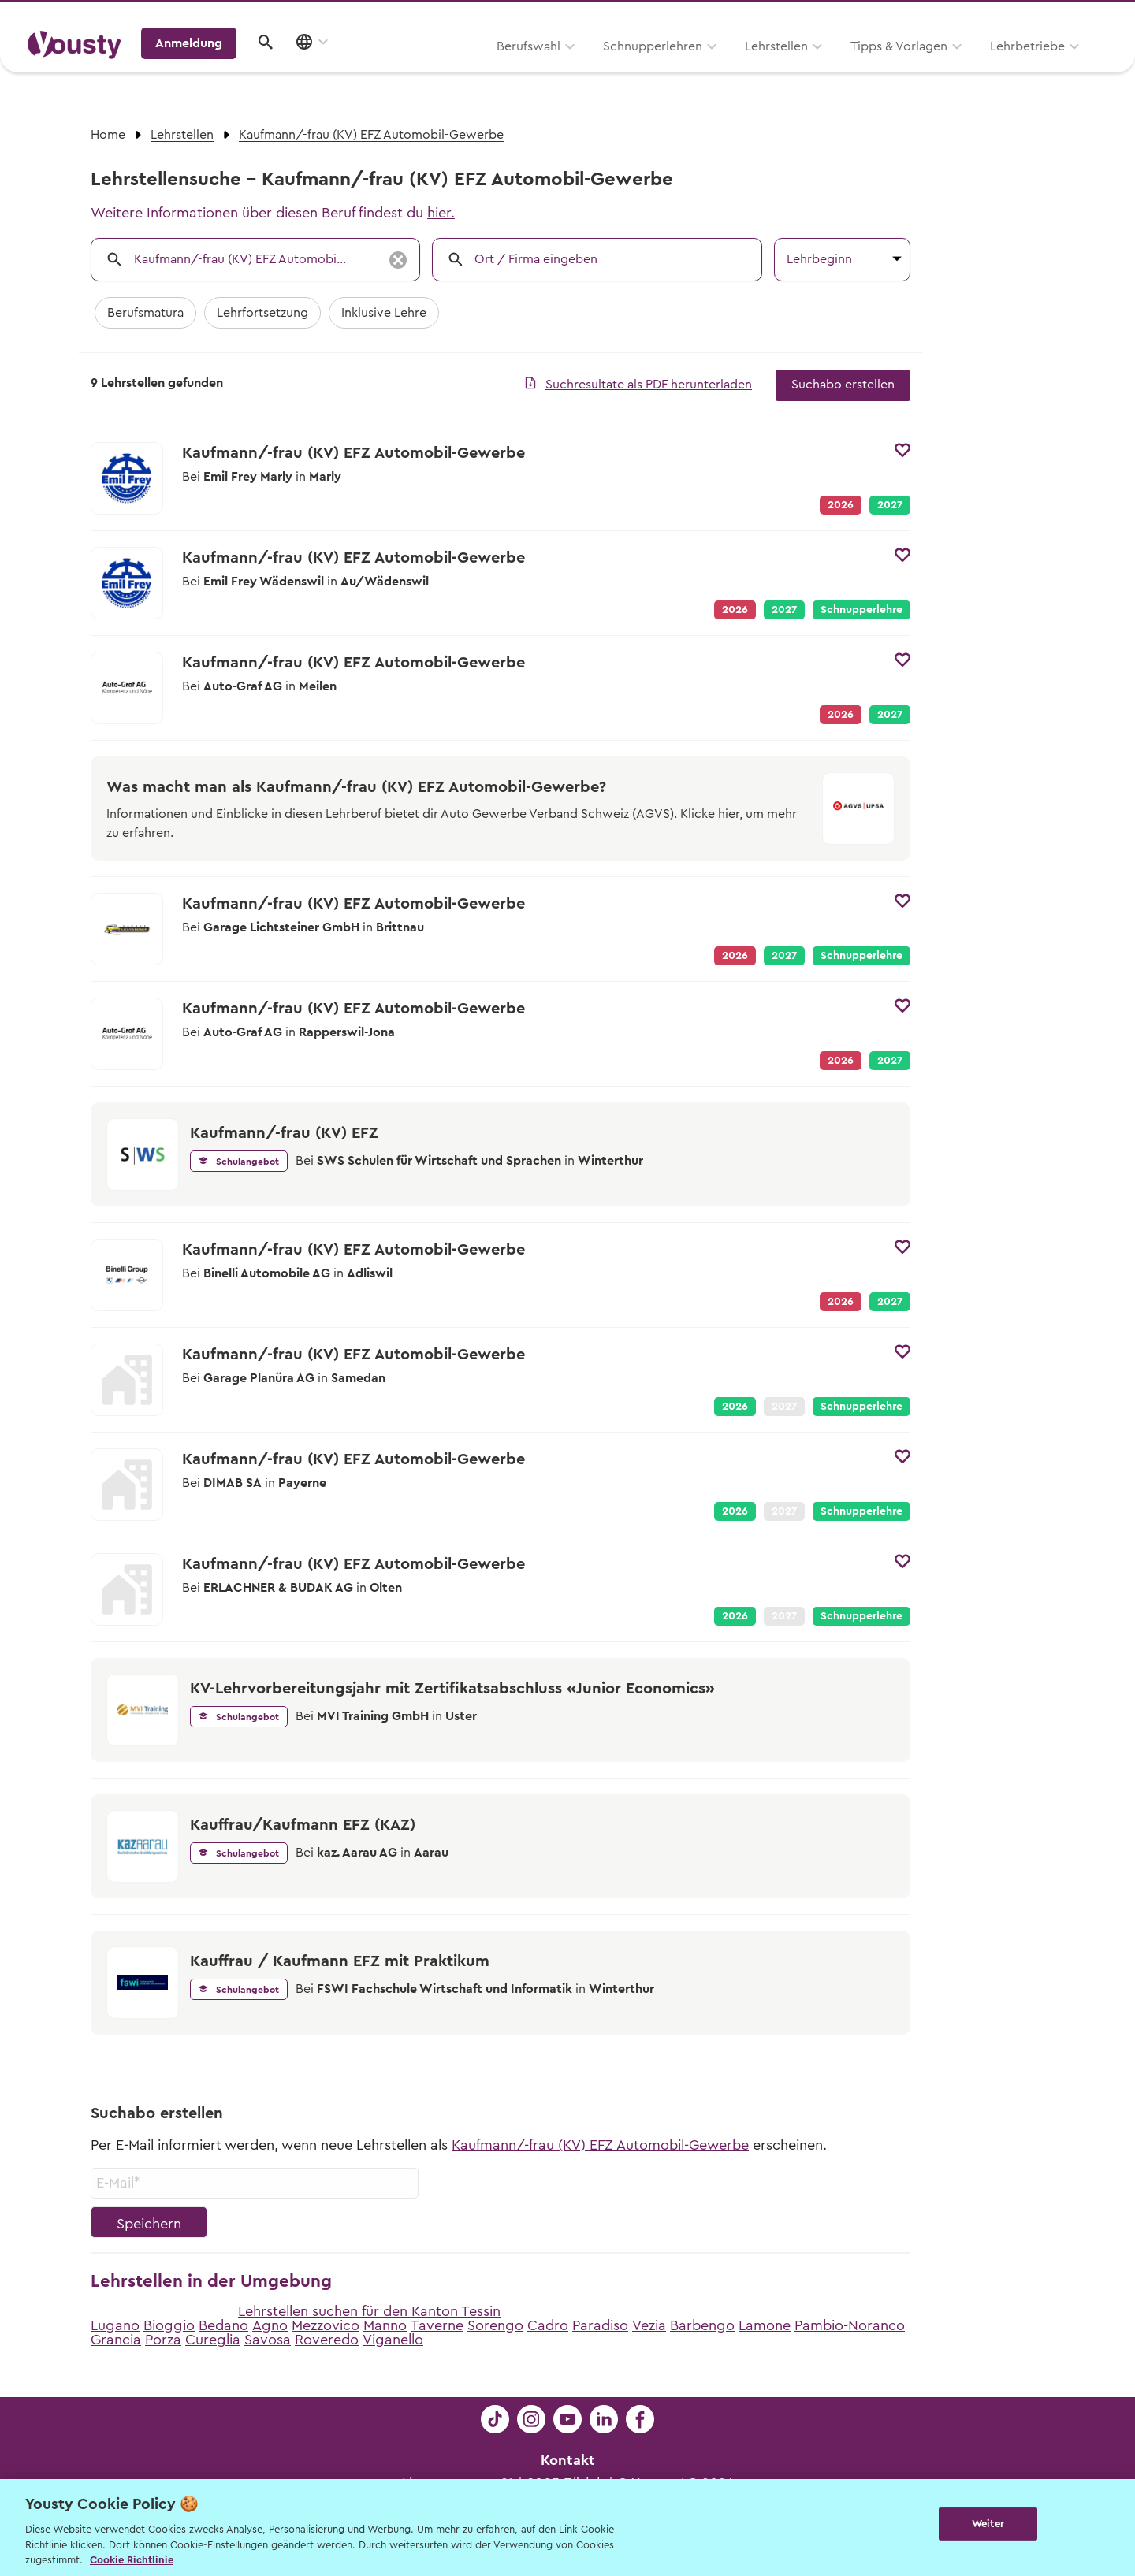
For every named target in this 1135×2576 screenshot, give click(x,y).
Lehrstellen (575, 68)
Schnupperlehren (451, 68)
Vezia (649, 2325)
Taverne (437, 2325)
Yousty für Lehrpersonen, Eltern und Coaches (814, 17)
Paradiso (600, 2325)
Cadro (547, 2325)
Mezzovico (325, 2325)
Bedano (223, 2325)
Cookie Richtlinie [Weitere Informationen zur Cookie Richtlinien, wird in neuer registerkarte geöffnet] (131, 2560)
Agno (270, 2325)
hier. (441, 213)
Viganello (393, 2340)
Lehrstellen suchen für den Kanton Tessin (369, 2311)
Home (108, 134)
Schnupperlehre (861, 609)
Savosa (267, 2340)
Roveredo (327, 2340)
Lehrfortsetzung (262, 313)
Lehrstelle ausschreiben (1040, 17)
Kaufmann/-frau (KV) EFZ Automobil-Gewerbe (600, 2145)
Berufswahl (327, 68)
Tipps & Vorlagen (697, 68)
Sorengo (495, 2325)
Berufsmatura (145, 313)
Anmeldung (971, 67)
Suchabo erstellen (843, 384)
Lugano (115, 2325)
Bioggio (169, 2325)
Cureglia (212, 2340)
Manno (385, 2325)
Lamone (765, 2325)
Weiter (988, 2526)
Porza (163, 2340)
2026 (735, 1406)
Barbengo (702, 2325)
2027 (889, 505)
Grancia (116, 2340)
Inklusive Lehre (383, 313)
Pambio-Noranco (849, 2325)
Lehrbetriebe (826, 68)
